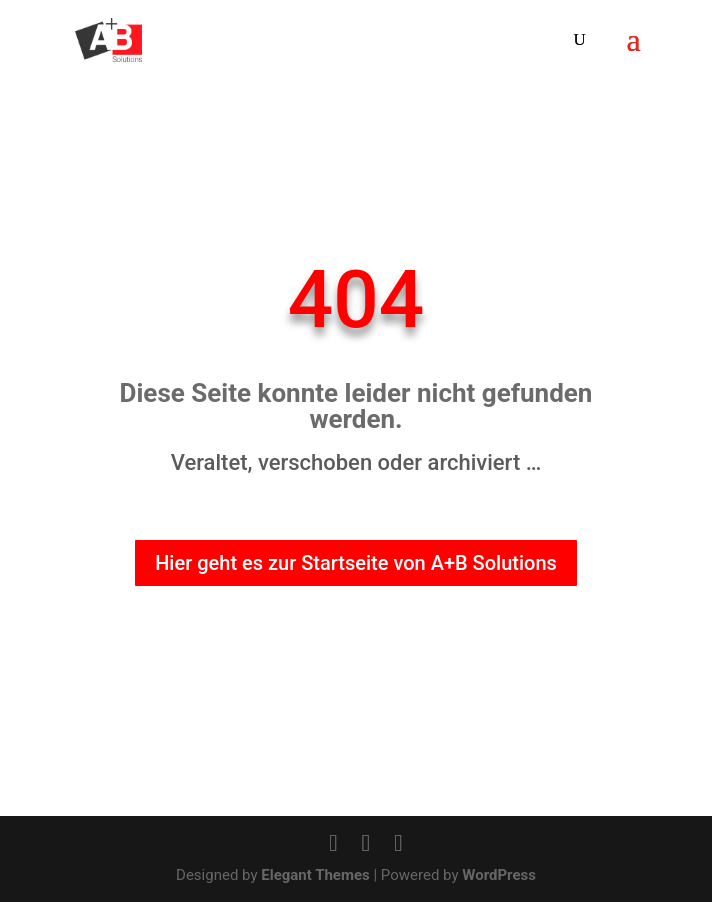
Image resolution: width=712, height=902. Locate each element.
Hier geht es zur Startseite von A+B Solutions (355, 563)
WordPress (499, 875)
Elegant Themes (315, 875)
